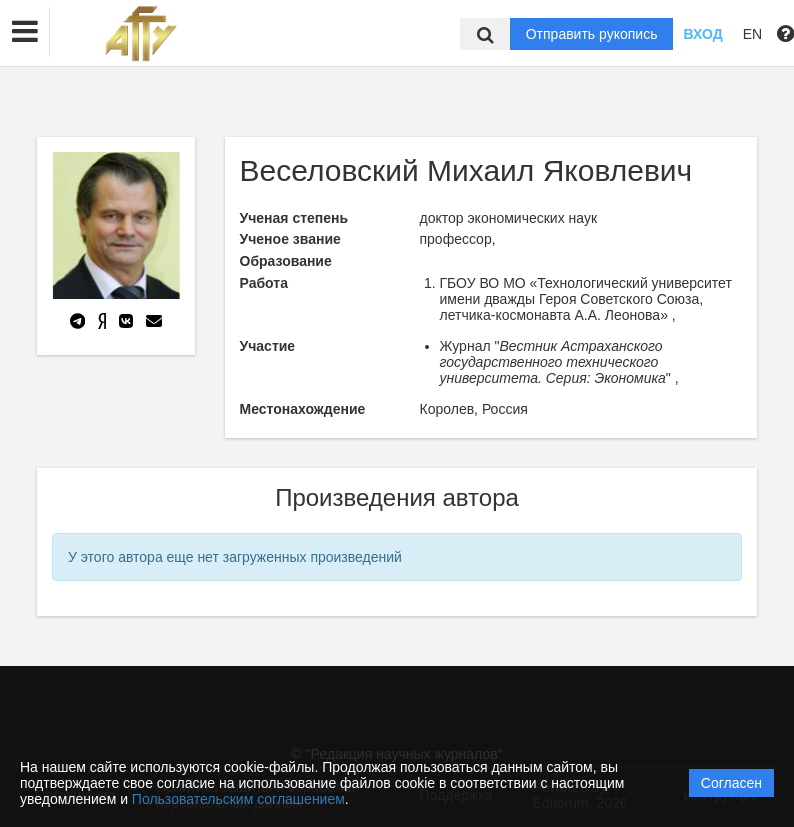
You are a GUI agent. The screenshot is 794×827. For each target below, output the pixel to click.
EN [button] (752, 34)
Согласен (731, 783)
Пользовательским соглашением (238, 799)
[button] (25, 32)
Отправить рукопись (592, 34)
